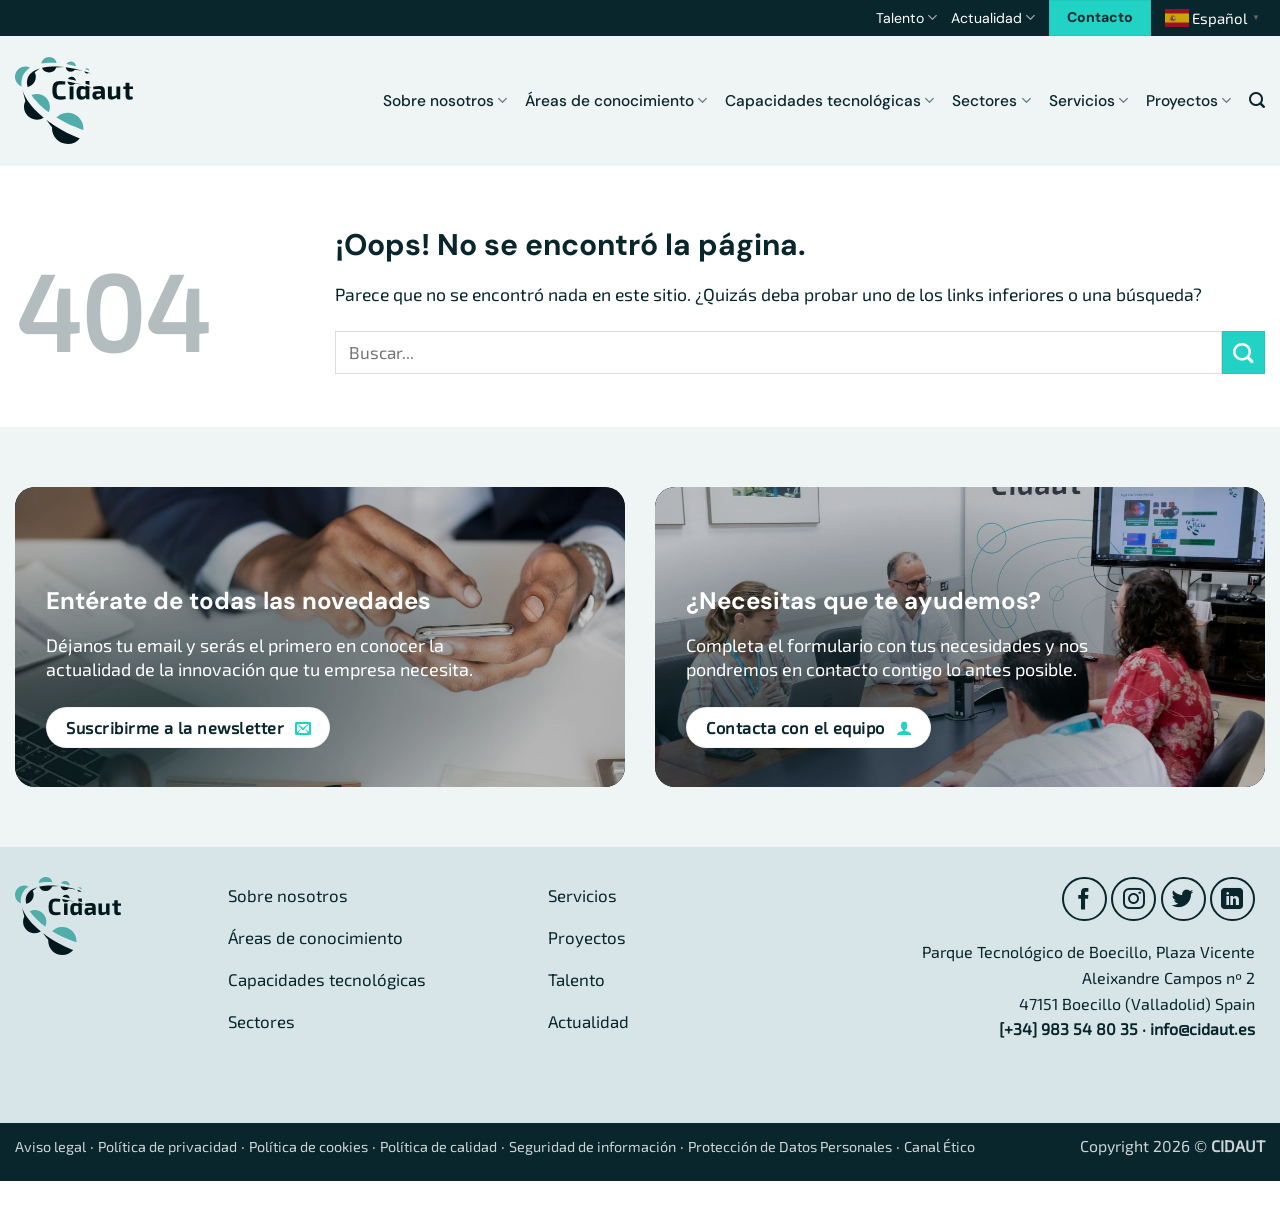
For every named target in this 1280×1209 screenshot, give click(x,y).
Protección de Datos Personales (879, 1148)
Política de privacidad (184, 1148)
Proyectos (1188, 101)
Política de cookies (341, 1148)
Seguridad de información (659, 1148)
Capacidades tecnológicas (829, 101)
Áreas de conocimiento (616, 101)
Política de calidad (487, 1148)
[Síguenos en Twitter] (1180, 900)
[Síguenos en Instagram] (1128, 900)
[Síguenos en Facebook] (1077, 900)
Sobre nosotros (445, 101)
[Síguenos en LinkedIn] (1231, 900)
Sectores (991, 101)
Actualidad (993, 17)
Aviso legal (55, 1148)
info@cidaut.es (1202, 1031)
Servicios (1088, 101)
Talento (906, 17)
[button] (1257, 100)
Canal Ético (1047, 1148)
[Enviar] (1243, 352)
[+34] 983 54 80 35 (1068, 1031)
